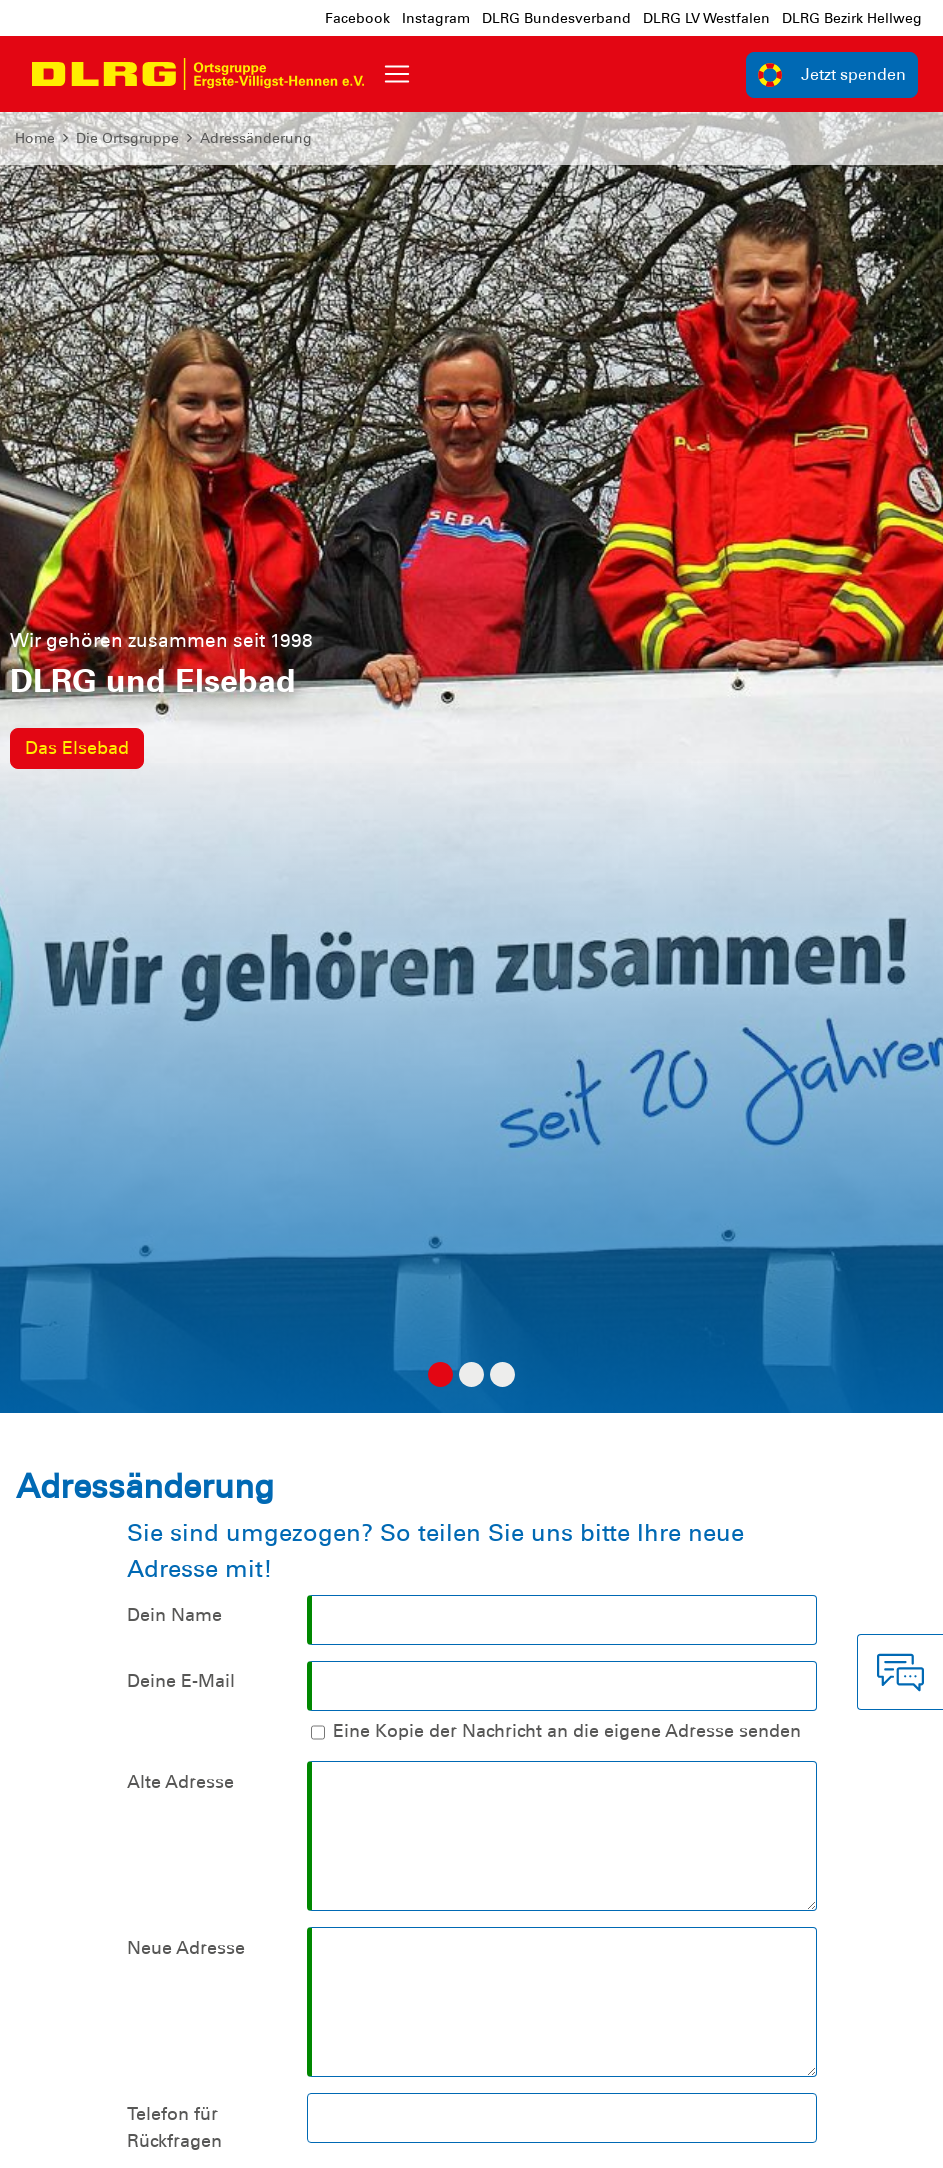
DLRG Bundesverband (556, 18)
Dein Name (174, 1615)
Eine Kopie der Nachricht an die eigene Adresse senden (567, 1731)
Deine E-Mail (181, 1681)
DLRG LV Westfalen (706, 18)
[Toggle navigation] (397, 74)
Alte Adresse (180, 1782)
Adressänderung (256, 138)
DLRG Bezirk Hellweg (852, 18)
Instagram (436, 18)
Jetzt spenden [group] (832, 75)
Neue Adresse (186, 1948)
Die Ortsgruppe (127, 138)
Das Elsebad (77, 748)
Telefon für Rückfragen (174, 2127)
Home (35, 138)
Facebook (357, 18)
